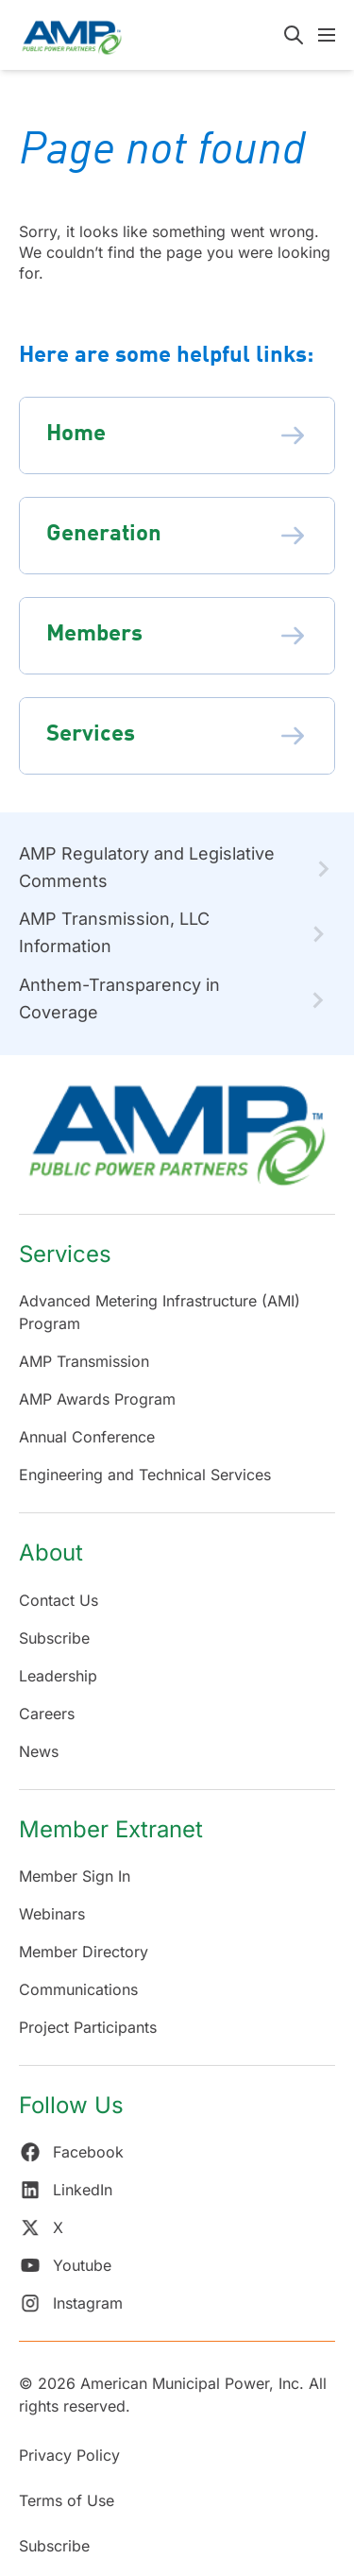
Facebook (71, 2152)
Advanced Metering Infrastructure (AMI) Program (159, 1312)
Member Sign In (74, 1876)
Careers (47, 1713)
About (51, 1552)
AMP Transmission (84, 1361)
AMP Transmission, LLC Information (114, 932)
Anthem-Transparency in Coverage (119, 998)
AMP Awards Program (97, 1399)
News (39, 1751)
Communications (78, 1989)
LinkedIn (65, 2189)
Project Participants (88, 2027)
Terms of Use (66, 2500)
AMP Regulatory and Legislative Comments (147, 867)
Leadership (58, 1675)
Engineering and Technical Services (145, 1474)
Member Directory (83, 1951)
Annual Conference (87, 1436)
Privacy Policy (69, 2455)
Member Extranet (111, 1829)
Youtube (65, 2265)
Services (65, 1254)
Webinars (52, 1913)
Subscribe (54, 1638)
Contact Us (58, 1600)
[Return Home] (177, 1144)
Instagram (71, 2303)
